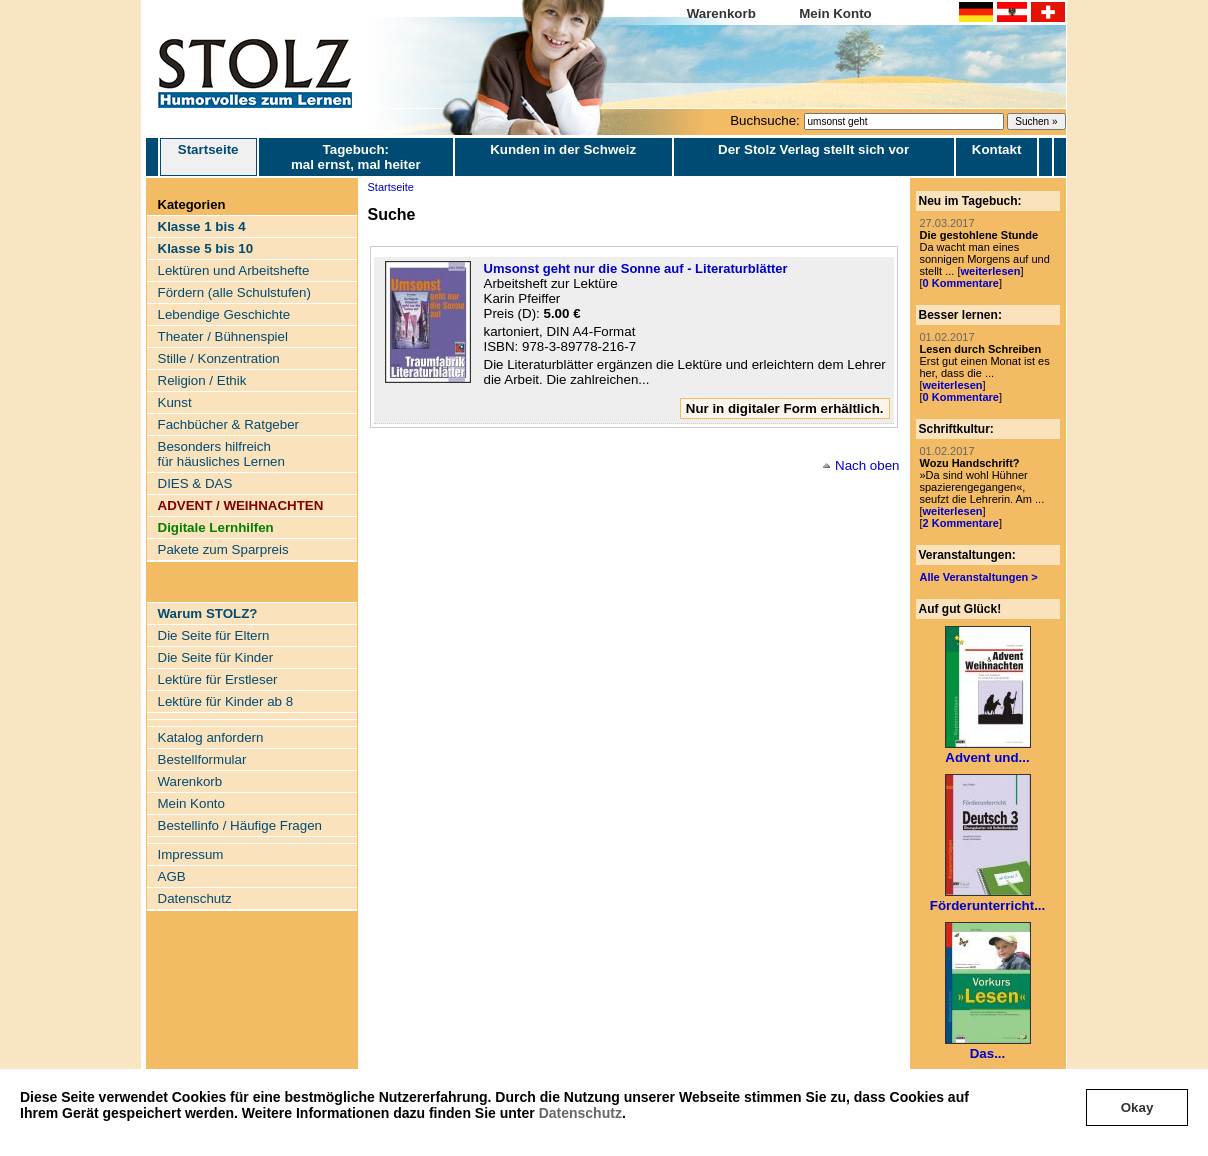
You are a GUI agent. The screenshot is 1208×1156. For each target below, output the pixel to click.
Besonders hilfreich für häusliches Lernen (221, 454)
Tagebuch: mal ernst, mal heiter (356, 157)
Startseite (208, 157)
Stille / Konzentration (219, 358)
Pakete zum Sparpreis (223, 549)
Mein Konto (835, 13)
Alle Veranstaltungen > (979, 577)
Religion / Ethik (202, 380)
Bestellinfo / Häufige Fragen (240, 825)
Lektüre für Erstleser (218, 679)
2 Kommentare (961, 523)
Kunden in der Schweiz (563, 149)
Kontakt (997, 149)
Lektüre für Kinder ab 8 (226, 701)
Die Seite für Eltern (214, 635)
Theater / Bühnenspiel (223, 336)
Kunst (175, 402)
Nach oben (867, 465)
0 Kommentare (961, 283)
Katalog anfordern (211, 737)
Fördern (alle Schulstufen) (234, 292)
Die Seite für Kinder (216, 657)
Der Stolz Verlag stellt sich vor (813, 149)
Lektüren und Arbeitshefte (234, 270)
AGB (172, 876)
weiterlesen (990, 271)
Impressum (191, 854)
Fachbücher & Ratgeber (229, 424)
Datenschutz (580, 1113)
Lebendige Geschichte (224, 314)
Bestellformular (202, 759)
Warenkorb (721, 13)
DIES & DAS (195, 483)
